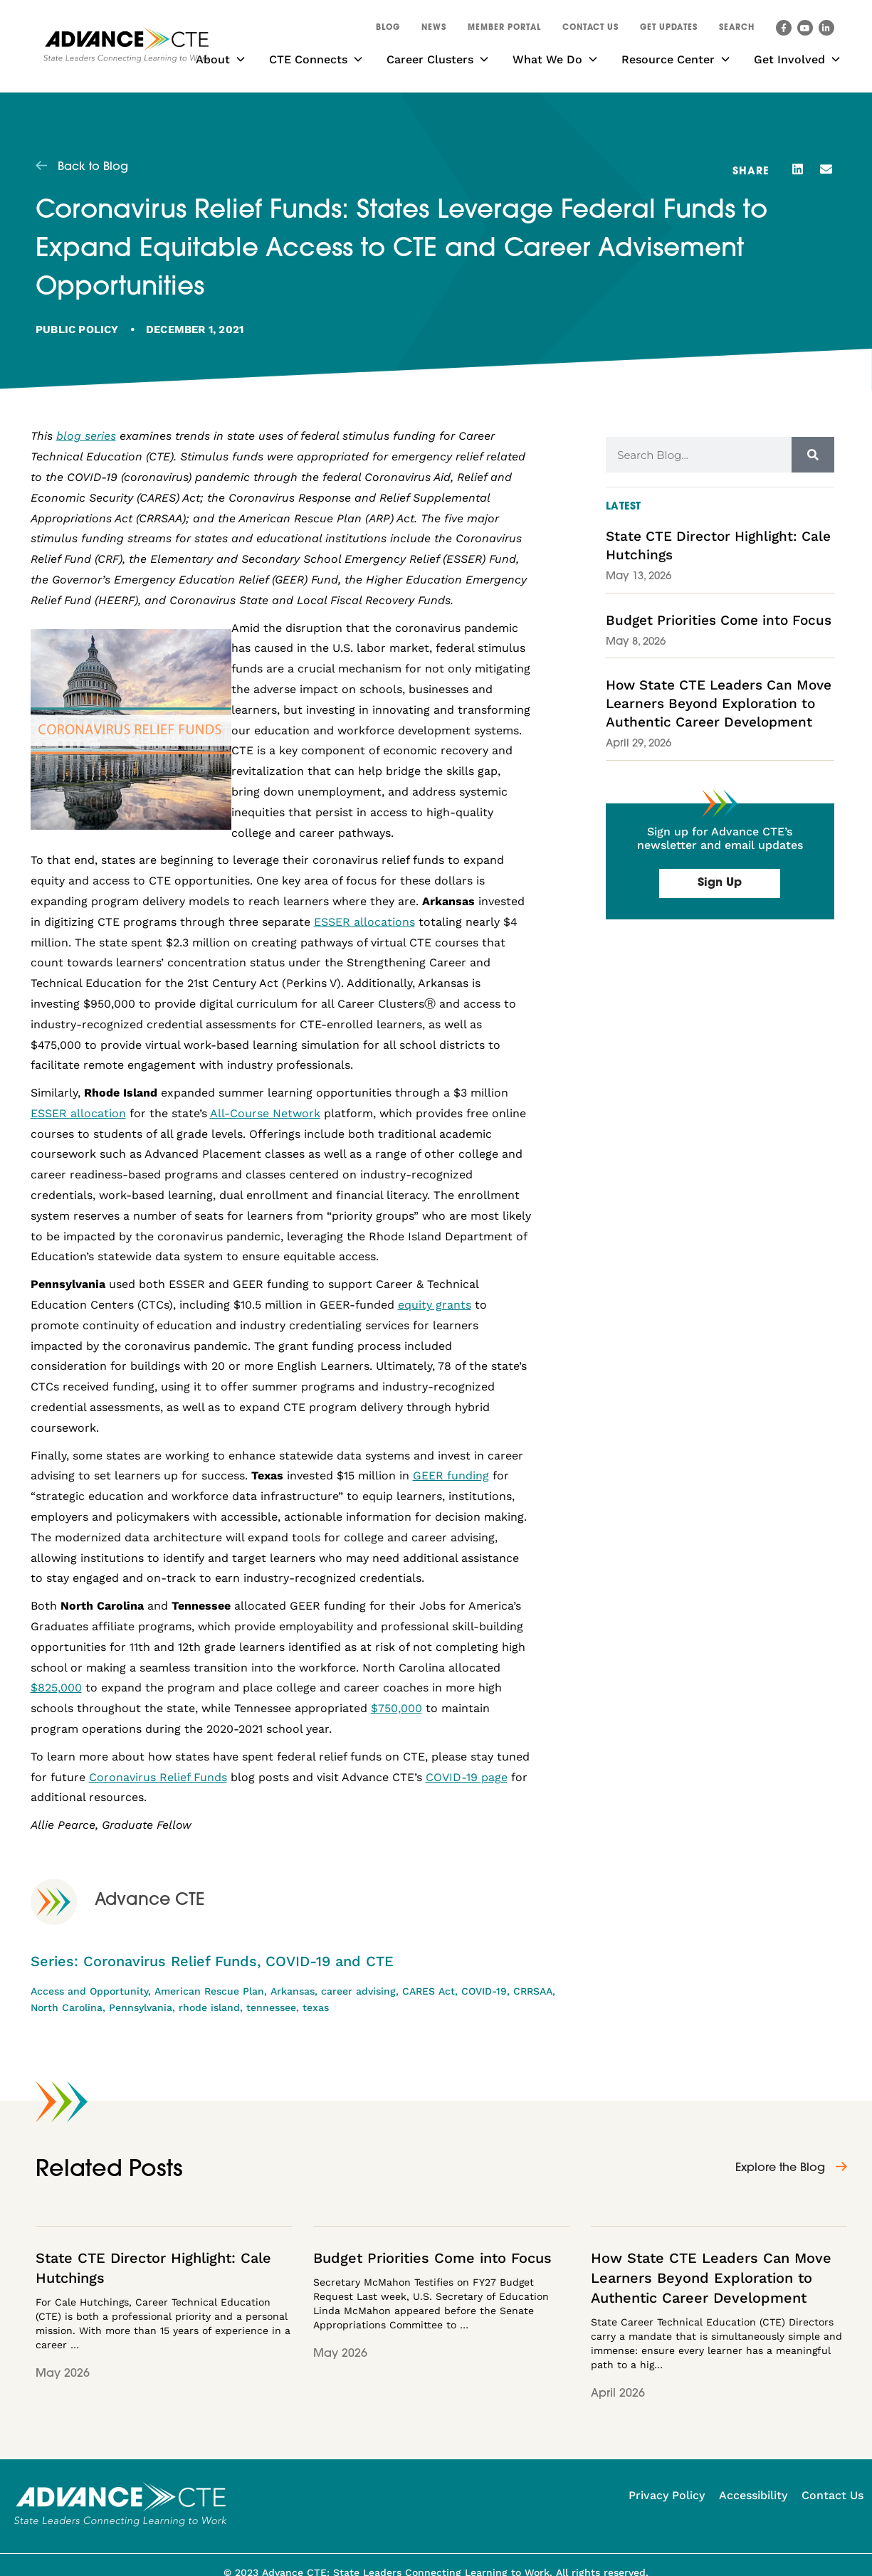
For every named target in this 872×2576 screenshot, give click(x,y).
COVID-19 (484, 1991)
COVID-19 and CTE (330, 1961)
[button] (736, 29)
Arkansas (292, 1991)
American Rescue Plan (209, 1991)
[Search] (813, 455)
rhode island (209, 2007)
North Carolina (67, 2007)
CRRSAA (532, 1991)
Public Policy (77, 329)
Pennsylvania (140, 2007)
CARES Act (428, 1991)
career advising (358, 1991)
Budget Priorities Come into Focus (718, 620)
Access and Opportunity (89, 1991)
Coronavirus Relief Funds (170, 1961)
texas (316, 2007)
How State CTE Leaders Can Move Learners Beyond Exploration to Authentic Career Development (718, 703)
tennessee (271, 2007)
